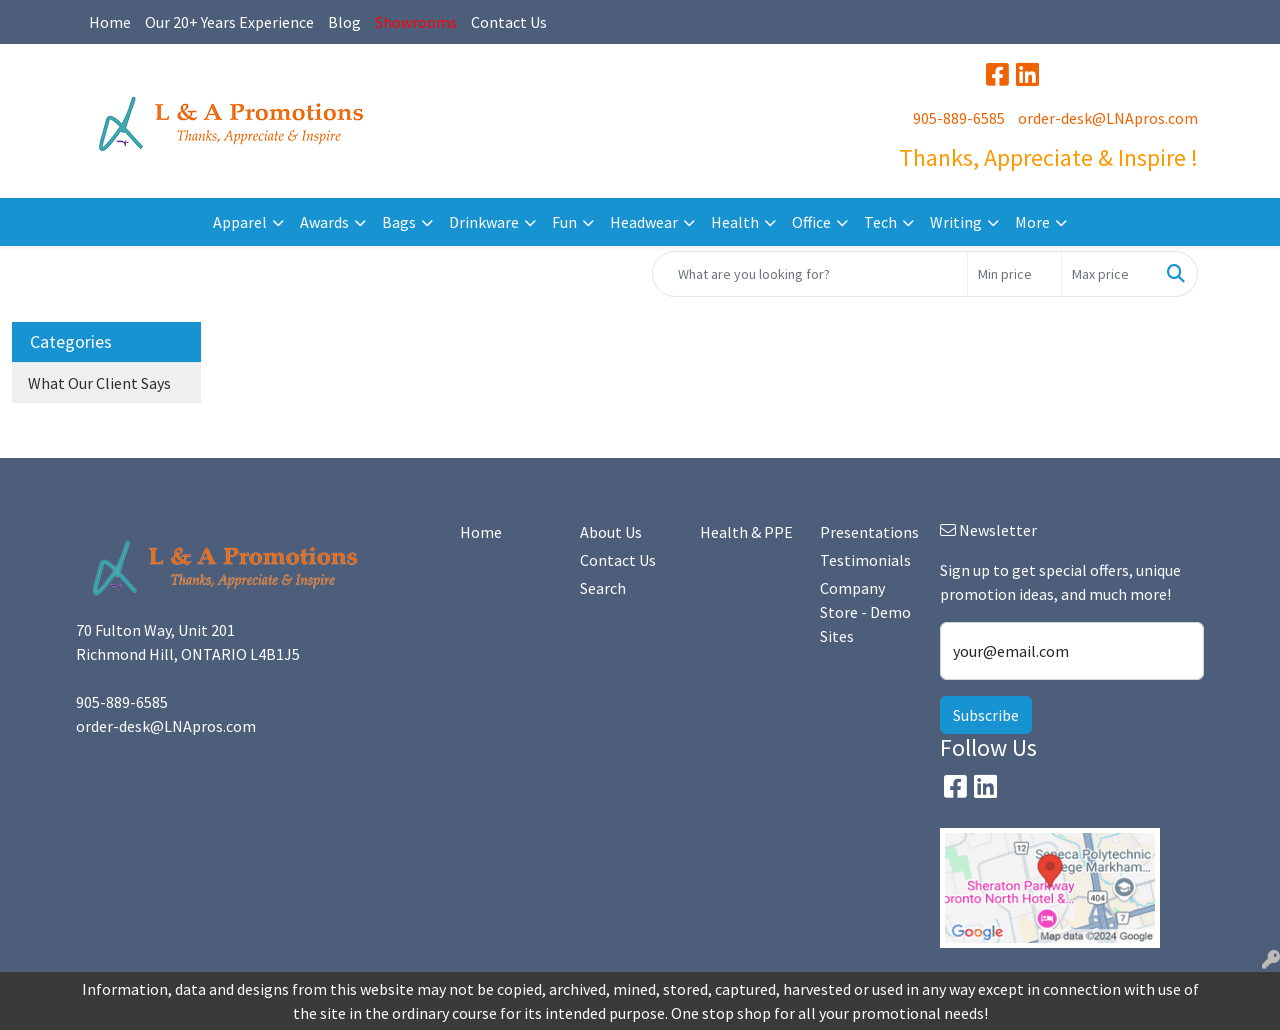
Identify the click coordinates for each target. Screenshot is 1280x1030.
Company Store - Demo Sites (865, 612)
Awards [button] (324, 222)
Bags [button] (399, 222)
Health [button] (735, 222)
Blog (344, 22)
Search (603, 588)
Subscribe (986, 715)
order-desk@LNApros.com (1108, 118)
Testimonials (865, 560)
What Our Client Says (99, 383)
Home (110, 22)
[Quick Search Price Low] (1014, 274)
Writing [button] (956, 222)
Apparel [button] (240, 222)
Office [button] (811, 222)
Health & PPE (746, 532)
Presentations (868, 532)
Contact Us (509, 22)
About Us (611, 532)
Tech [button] (880, 222)
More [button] (1032, 222)
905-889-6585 (959, 118)
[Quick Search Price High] (1108, 274)
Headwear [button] (644, 222)
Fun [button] (564, 222)
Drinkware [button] (484, 222)
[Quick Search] (810, 274)
